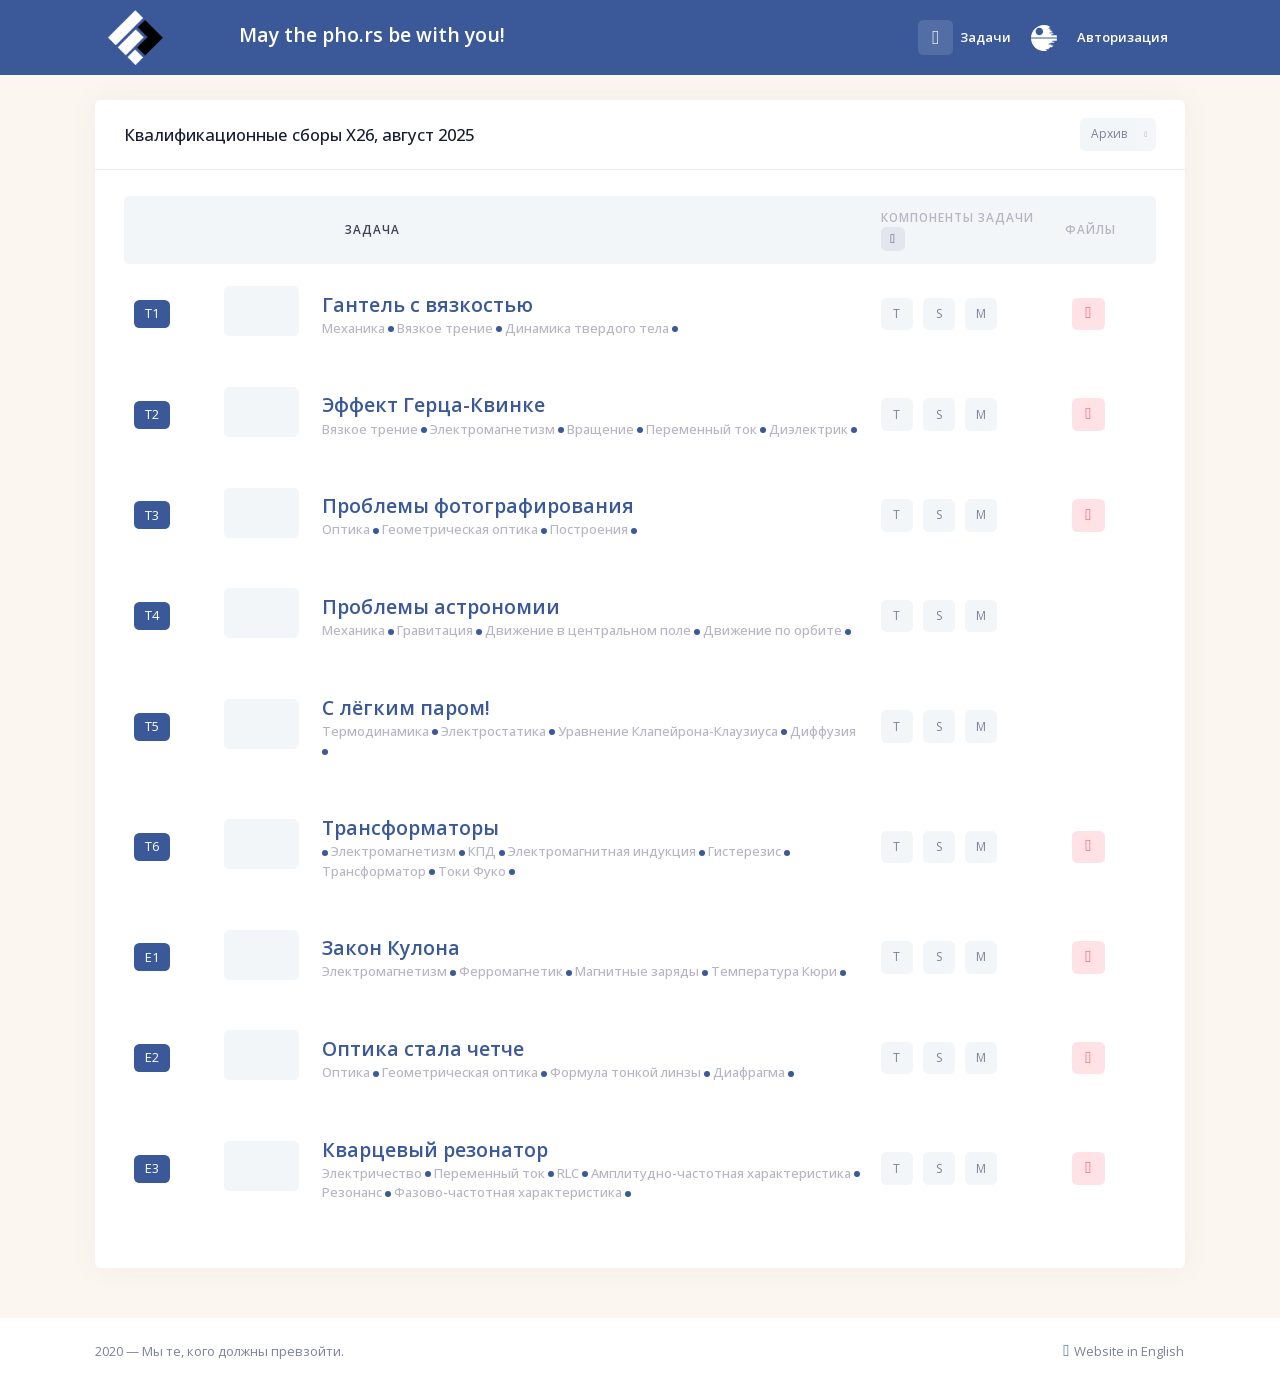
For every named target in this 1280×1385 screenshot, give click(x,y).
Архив (1109, 133)
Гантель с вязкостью (427, 304)
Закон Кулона (391, 947)
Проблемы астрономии (441, 606)
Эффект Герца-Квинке (433, 404)
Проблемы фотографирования (478, 505)
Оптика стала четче (423, 1048)
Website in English (1123, 1351)
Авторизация (1122, 37)
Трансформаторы (410, 827)
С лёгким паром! (406, 707)
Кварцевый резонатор (435, 1149)
